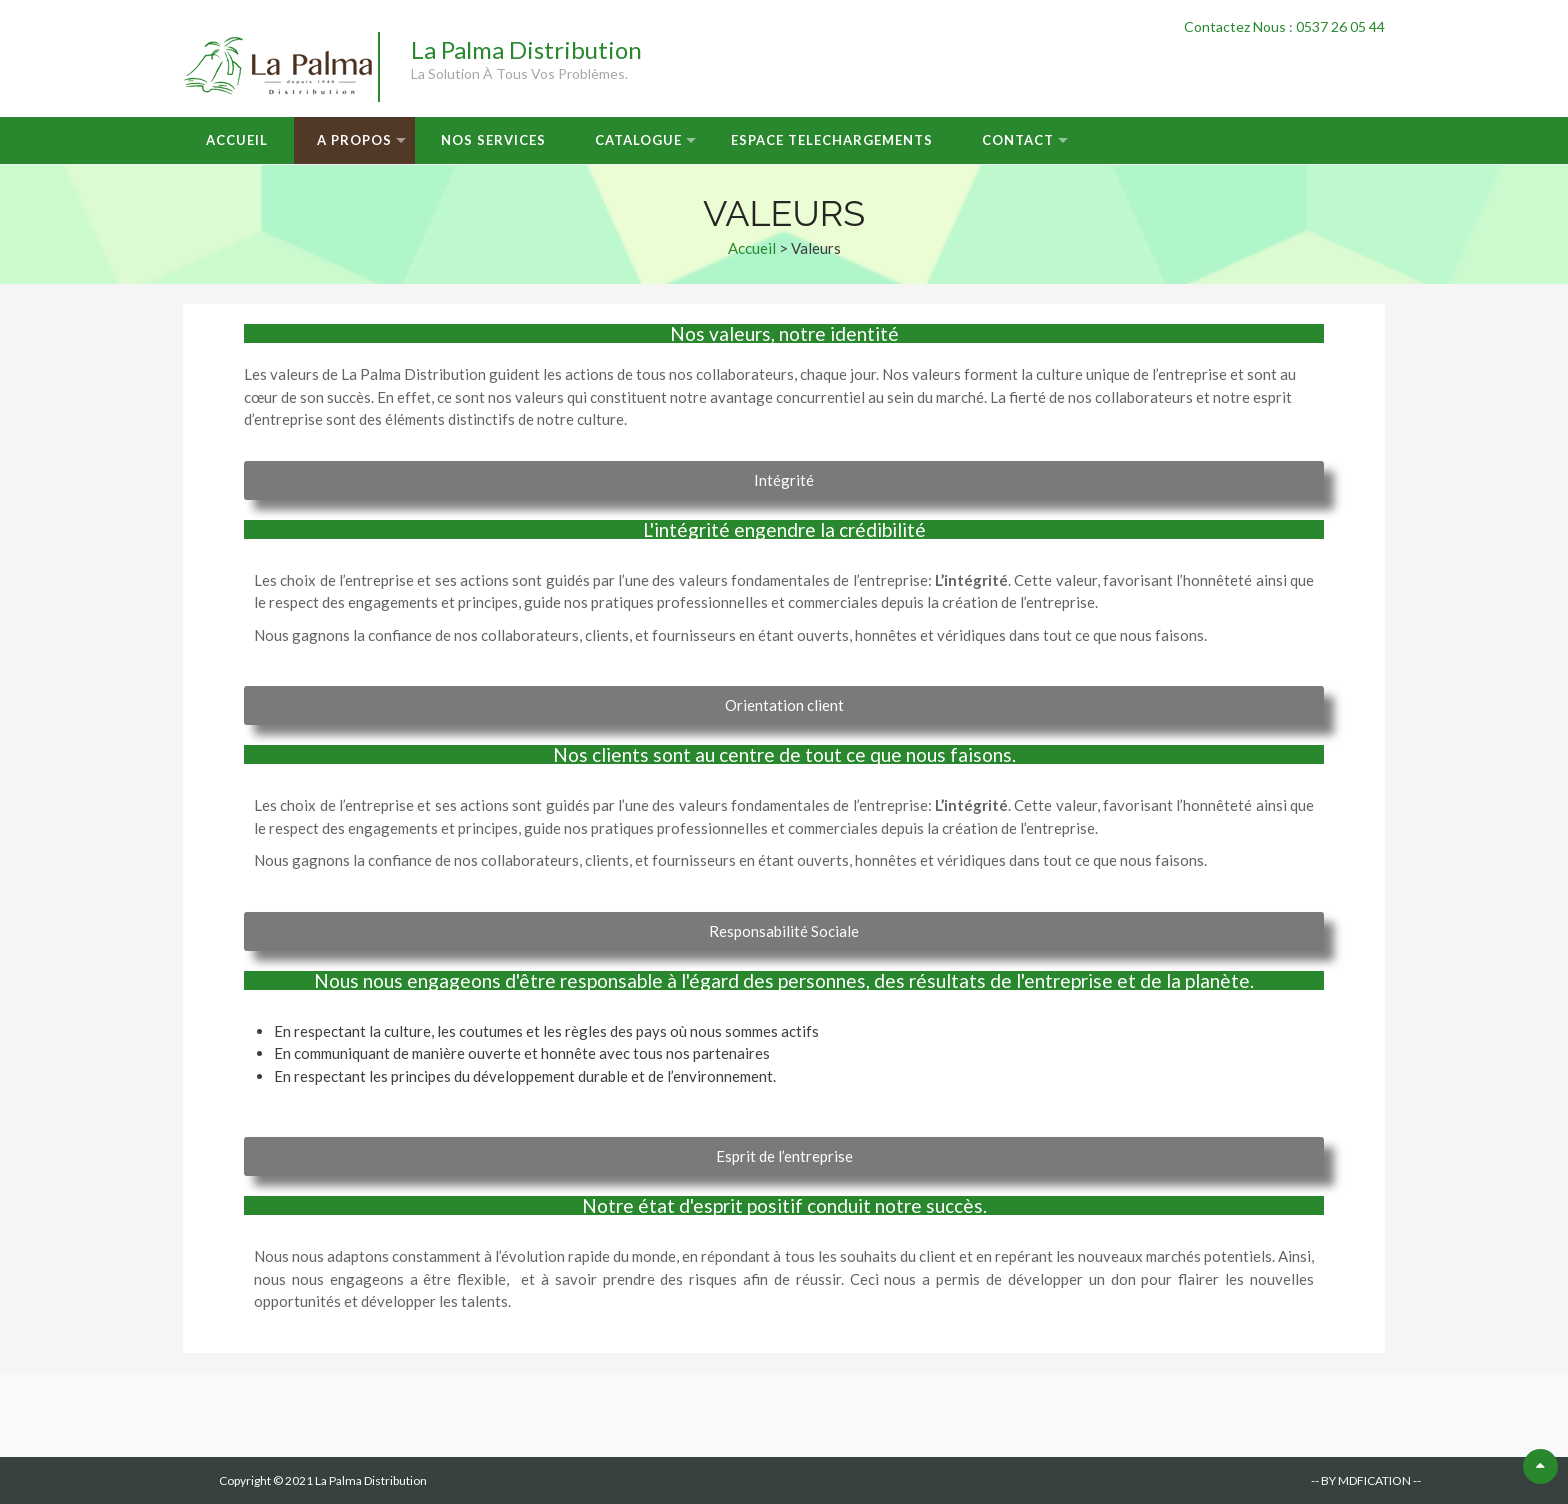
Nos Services (493, 140)
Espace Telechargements (832, 140)
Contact (1018, 140)
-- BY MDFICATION (1361, 1480)
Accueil (237, 140)
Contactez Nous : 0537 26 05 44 (1284, 26)
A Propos (354, 140)
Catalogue (638, 140)
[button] (784, 480)
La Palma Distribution (526, 49)
